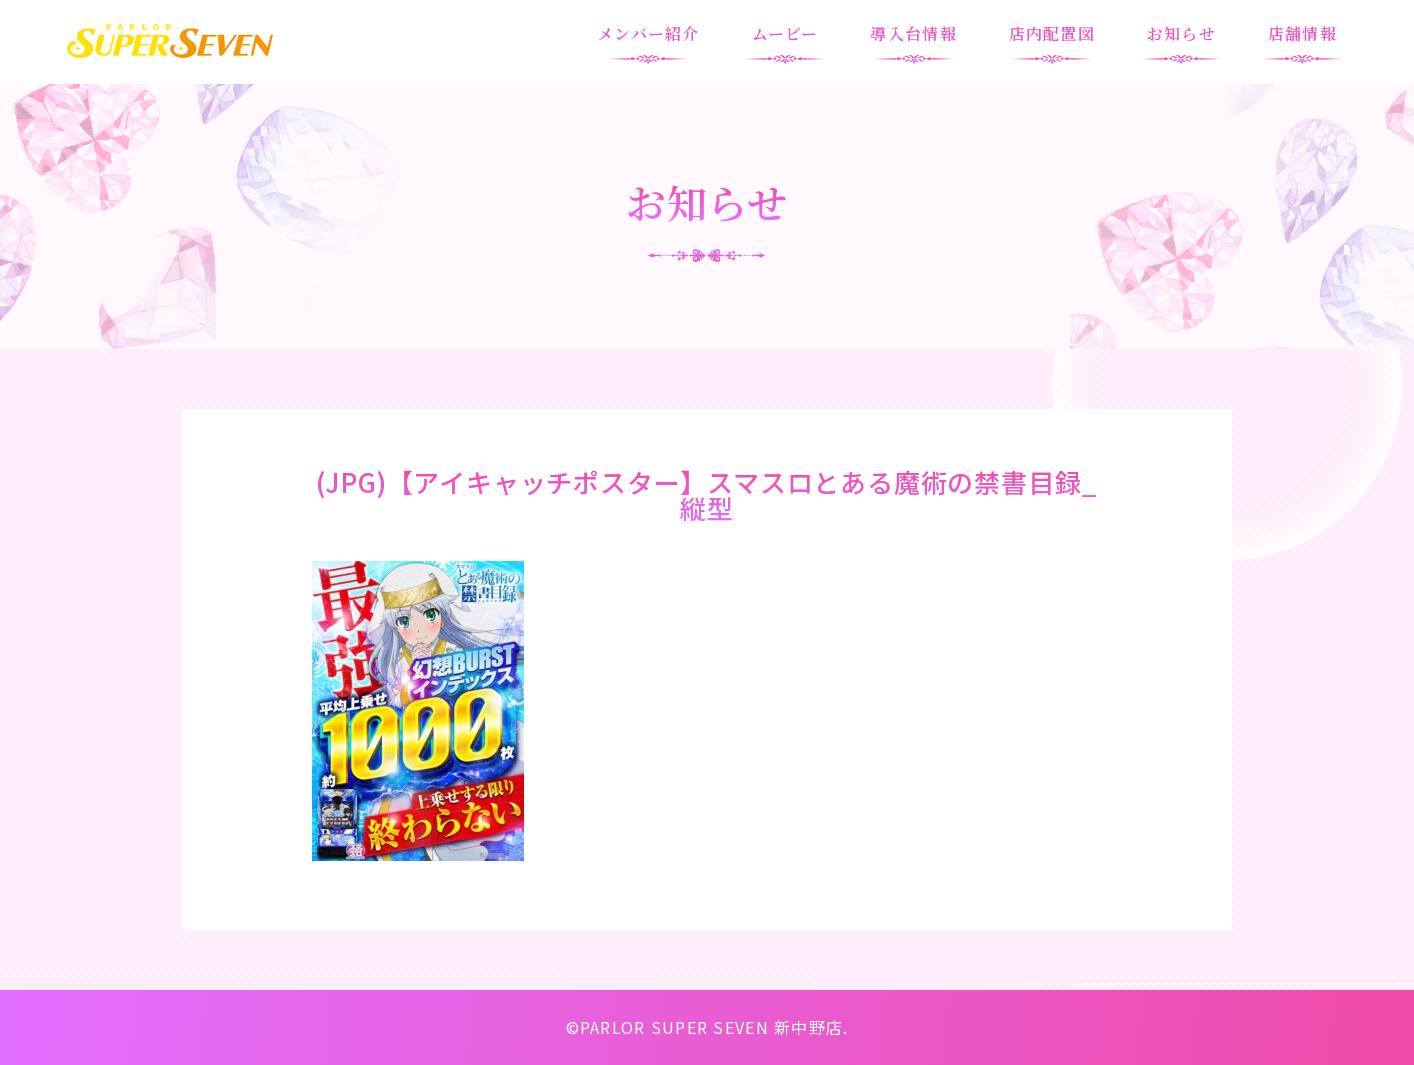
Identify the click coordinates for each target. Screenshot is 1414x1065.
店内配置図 (1052, 33)
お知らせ (1181, 33)
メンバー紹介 (648, 33)
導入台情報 (913, 33)
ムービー (785, 33)
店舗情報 (1302, 33)
